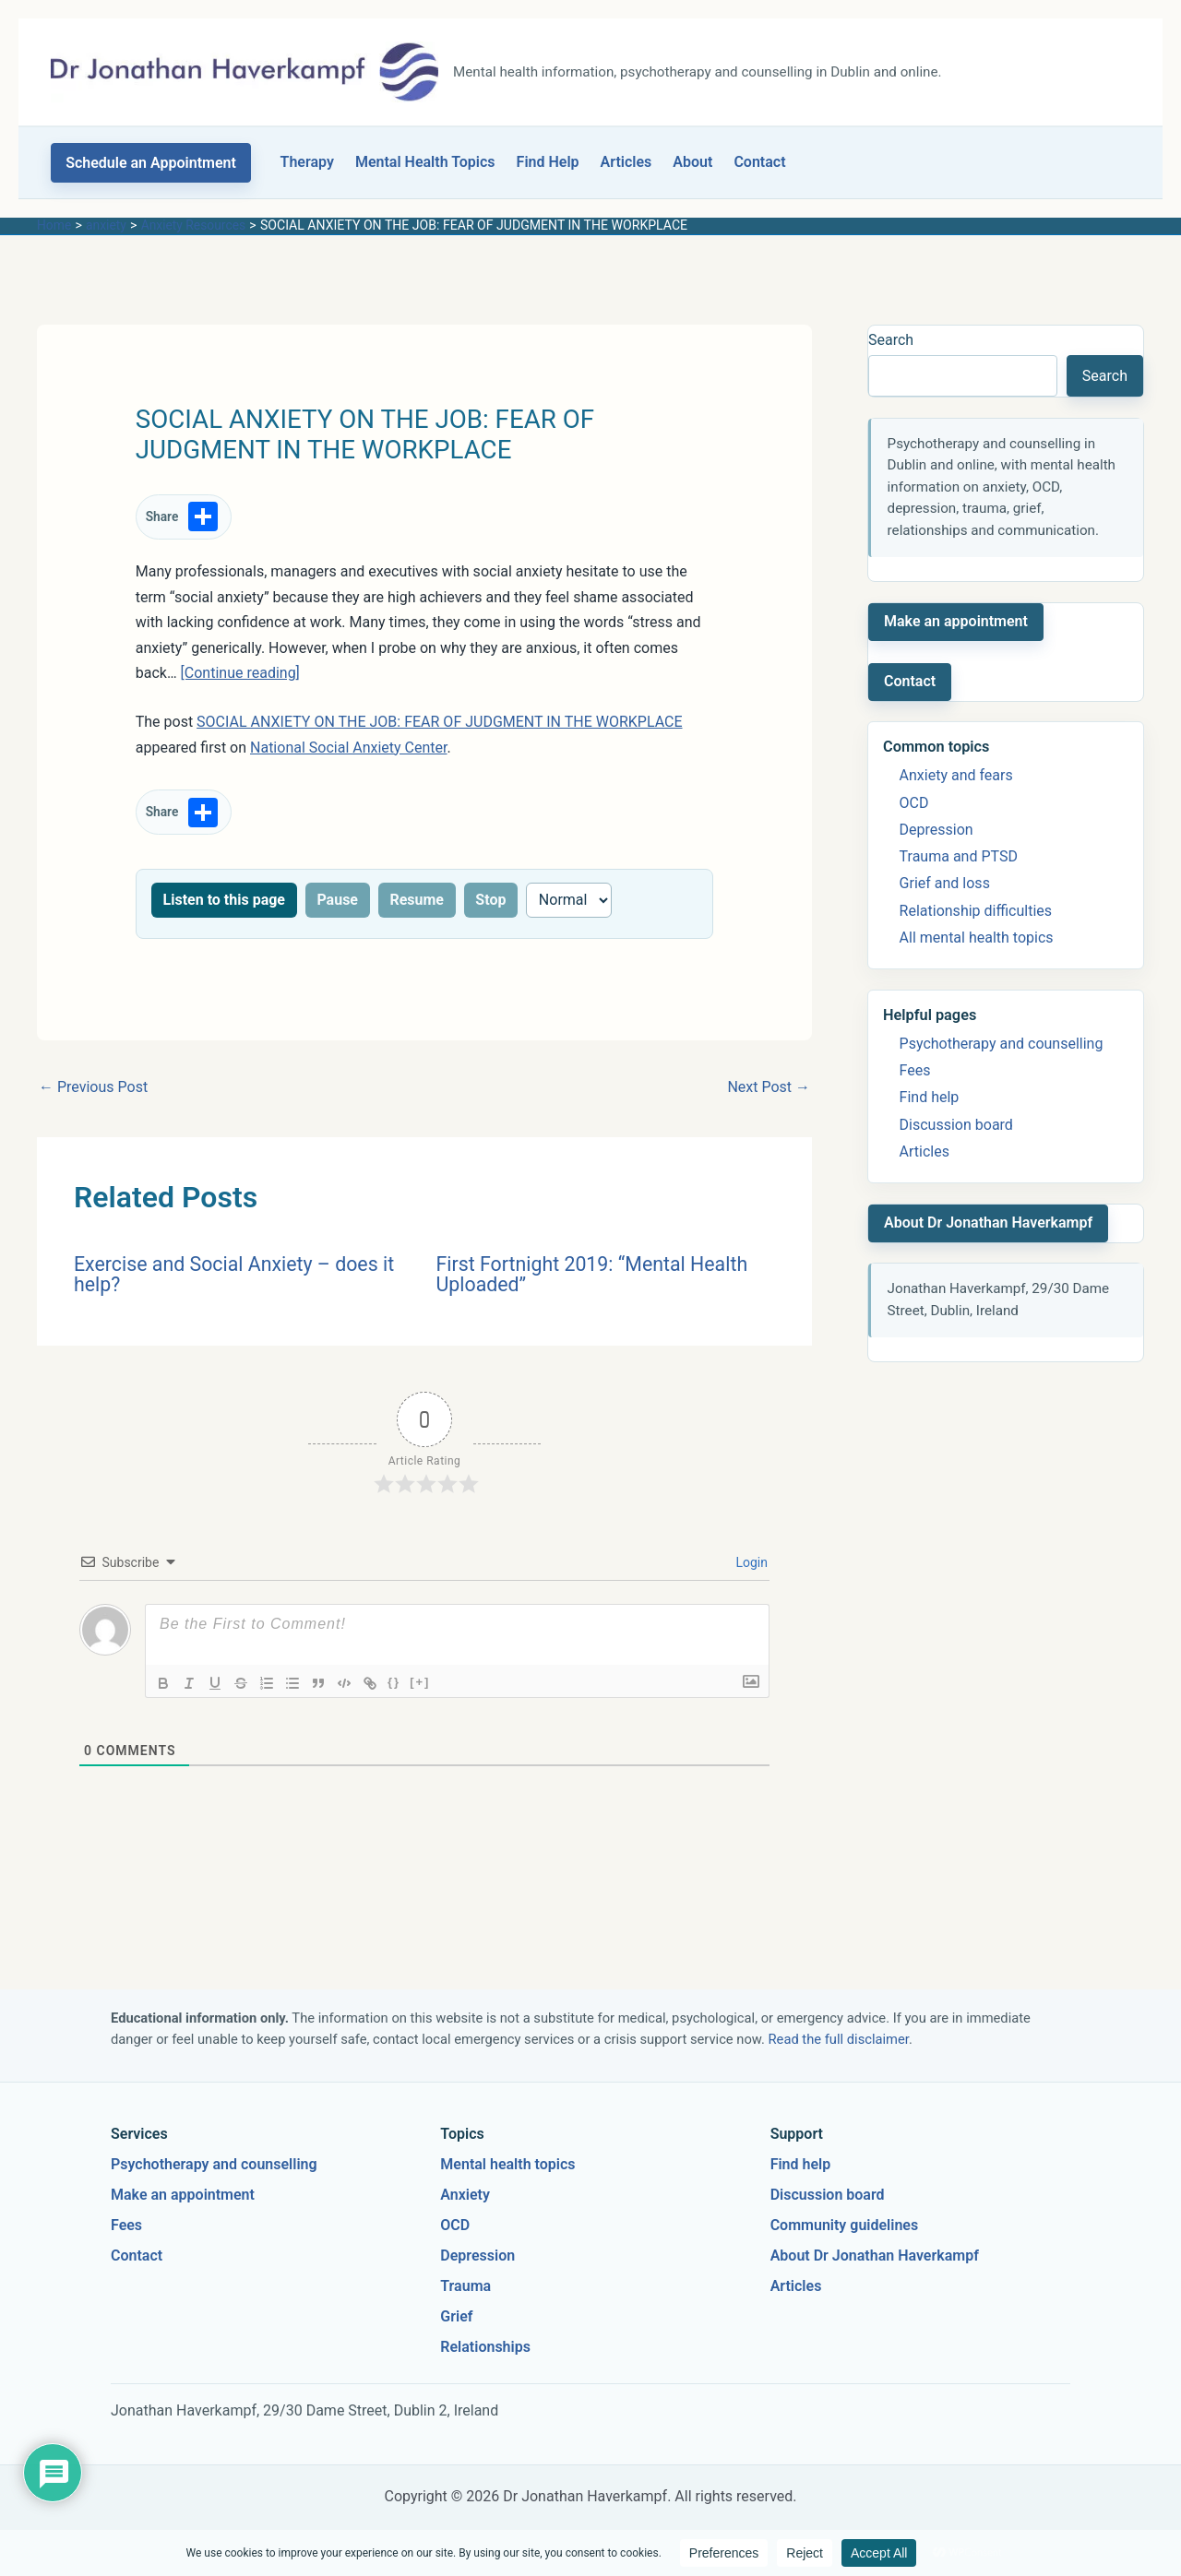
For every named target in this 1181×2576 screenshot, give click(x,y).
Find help (930, 1097)
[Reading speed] (569, 900)
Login (750, 1562)
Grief (456, 2316)
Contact (759, 162)
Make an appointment (956, 621)
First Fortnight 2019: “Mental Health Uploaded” (592, 1273)
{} (394, 1682)
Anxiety (465, 2194)
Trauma (465, 2286)
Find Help (548, 162)
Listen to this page (224, 899)
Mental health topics (507, 2164)
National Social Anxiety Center (348, 747)
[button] (151, 163)
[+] (420, 1682)
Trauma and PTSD (959, 856)
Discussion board (956, 1125)
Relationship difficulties (976, 911)
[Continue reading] (240, 673)
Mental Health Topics (425, 162)
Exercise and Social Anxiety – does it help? (234, 1273)
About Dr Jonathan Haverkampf (988, 1222)
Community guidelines (844, 2225)
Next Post (768, 1087)
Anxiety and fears (956, 775)
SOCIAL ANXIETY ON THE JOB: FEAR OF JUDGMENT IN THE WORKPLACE (439, 721)
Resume (416, 899)
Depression (936, 829)
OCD (914, 803)
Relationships (485, 2347)
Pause (337, 899)
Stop (490, 899)
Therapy (307, 162)
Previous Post (93, 1087)
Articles (626, 162)
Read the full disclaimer (839, 2039)
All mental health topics (977, 937)
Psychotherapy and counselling (1001, 1043)
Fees (915, 1070)
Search (890, 340)
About (692, 162)
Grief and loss (945, 883)
